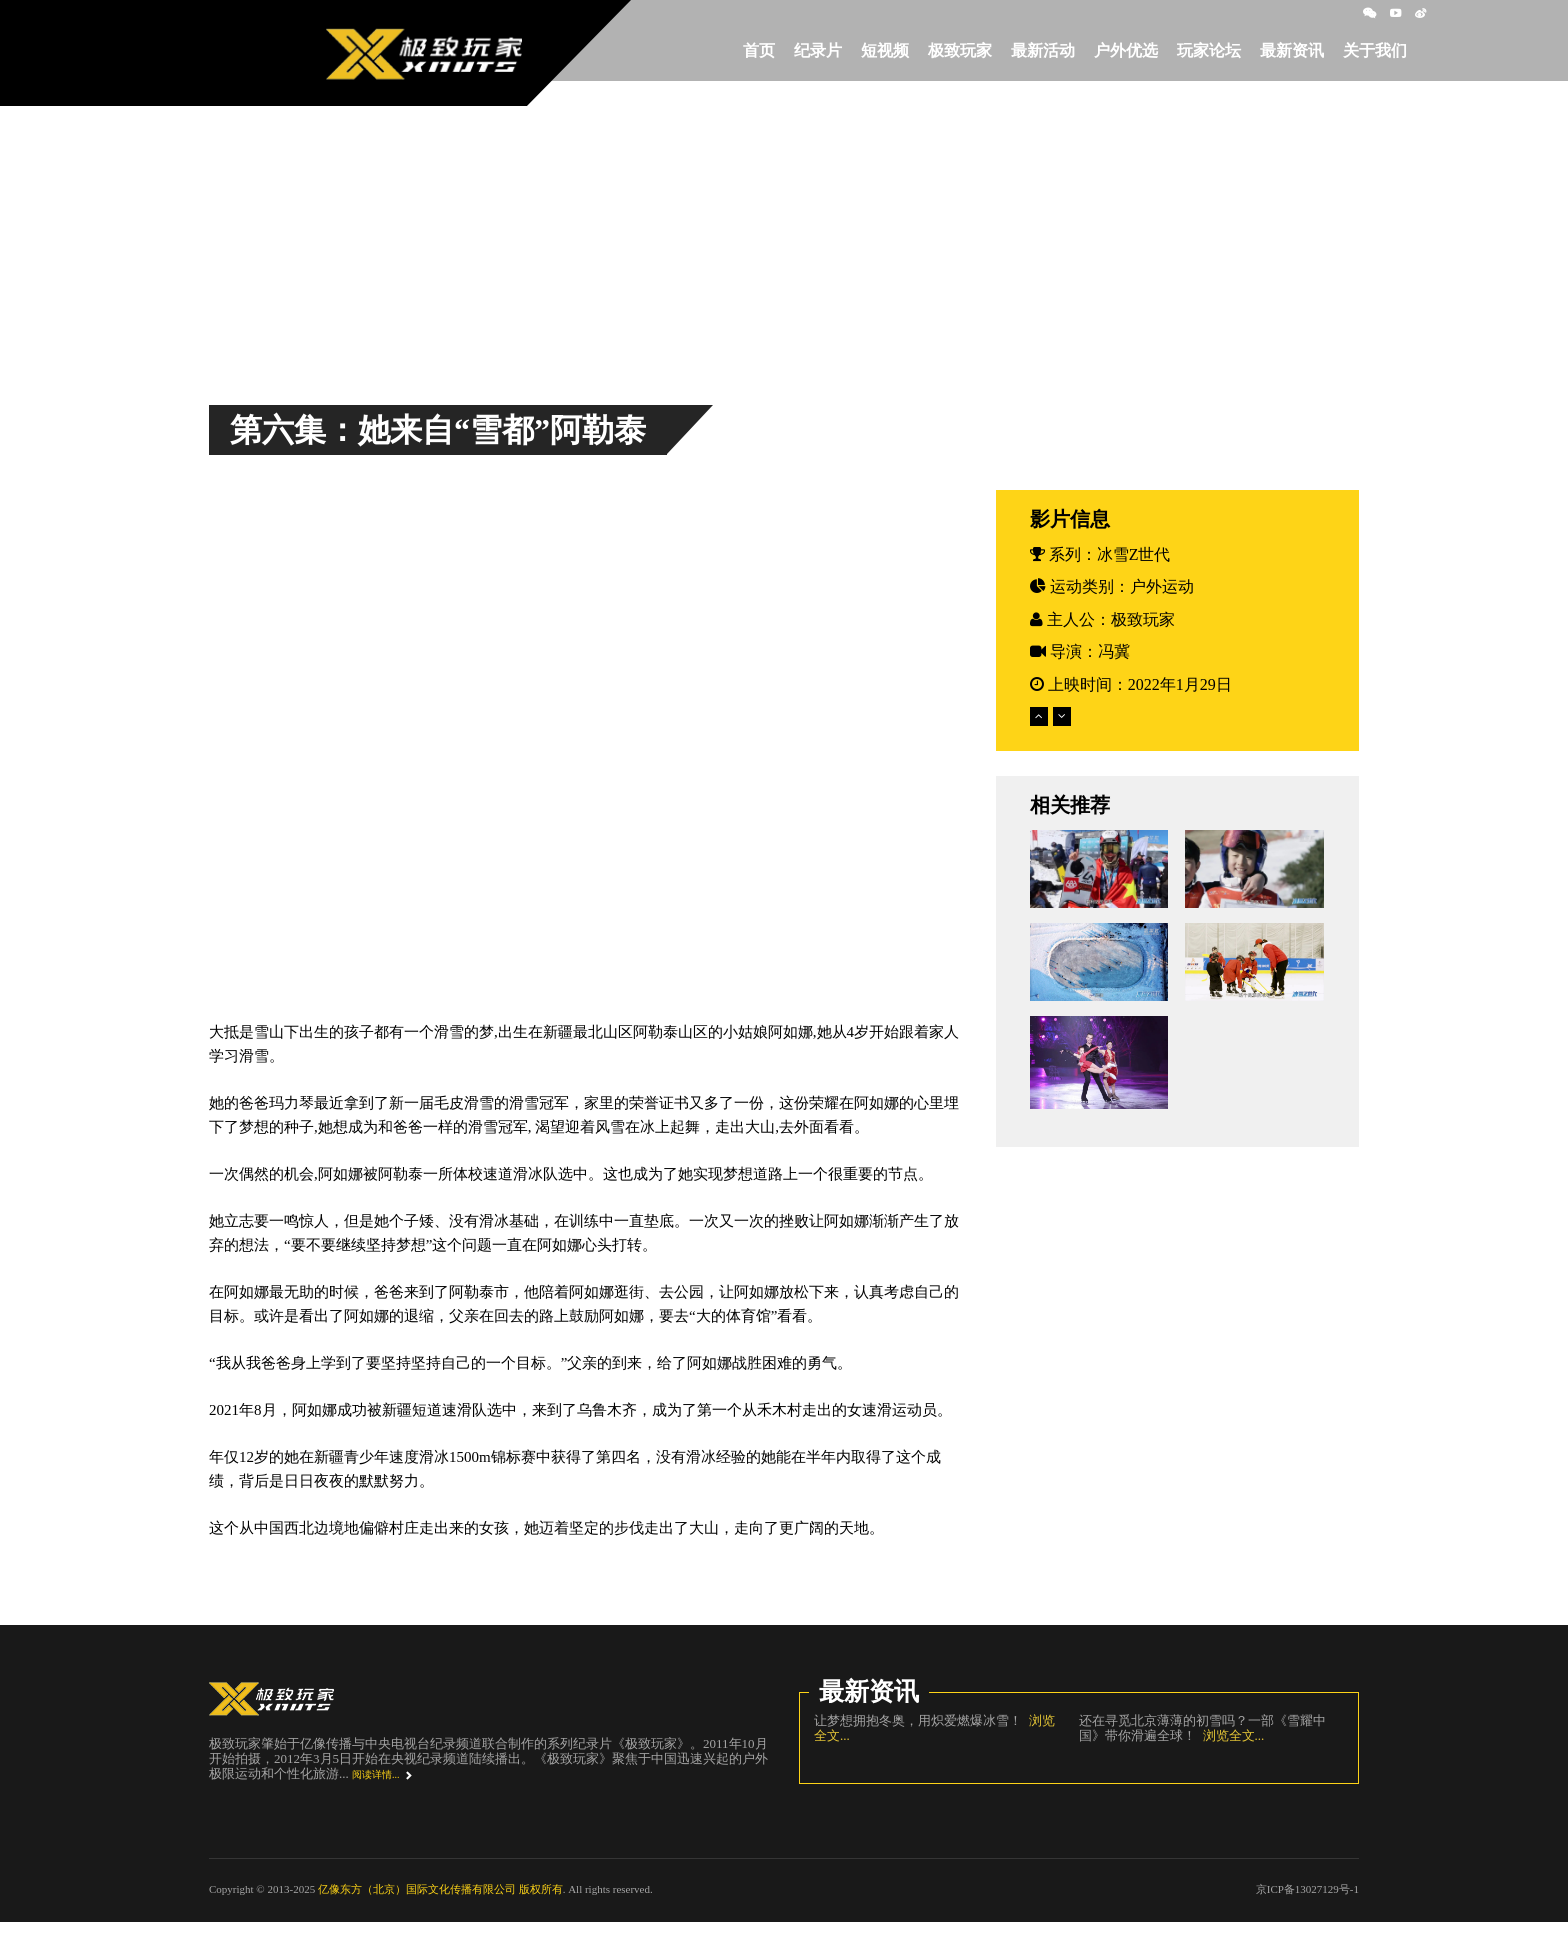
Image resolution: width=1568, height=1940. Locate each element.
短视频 (885, 50)
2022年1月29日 (1180, 684)
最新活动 (1043, 50)
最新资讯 (1292, 50)
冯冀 (1114, 651)
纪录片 (818, 50)
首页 (759, 50)
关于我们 (1375, 50)
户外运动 (1162, 586)
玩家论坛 (1209, 50)
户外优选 (1126, 50)
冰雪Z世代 (1134, 554)
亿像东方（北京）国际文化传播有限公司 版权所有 (440, 1889)
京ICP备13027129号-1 (1307, 1889)
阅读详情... (376, 1774)
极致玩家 (960, 50)
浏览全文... (1230, 1735)
